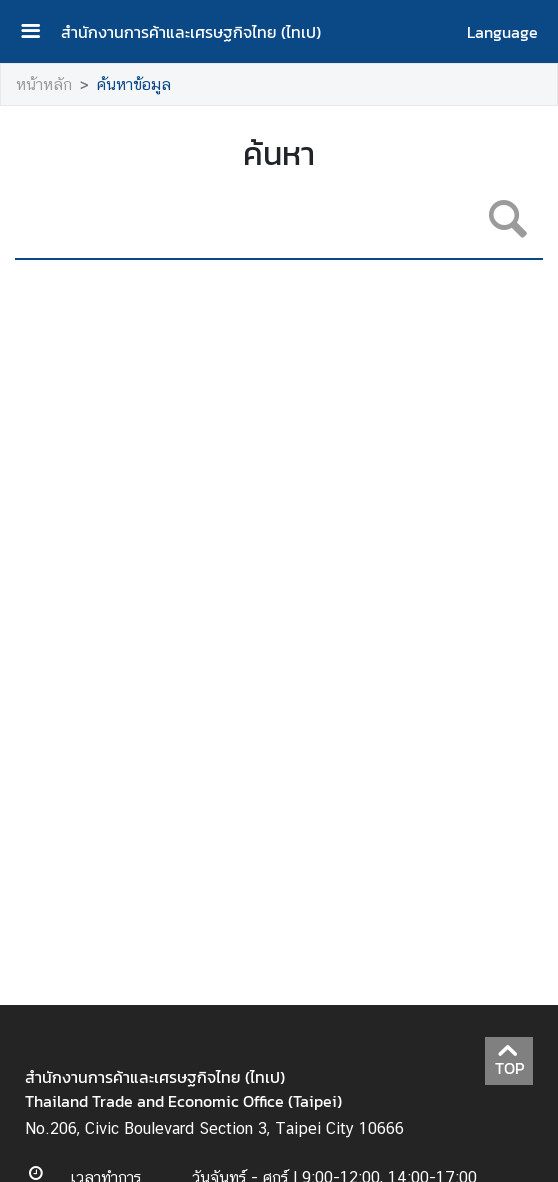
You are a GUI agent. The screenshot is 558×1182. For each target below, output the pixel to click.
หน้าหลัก (44, 84)
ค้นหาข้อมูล (134, 84)
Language (502, 32)
